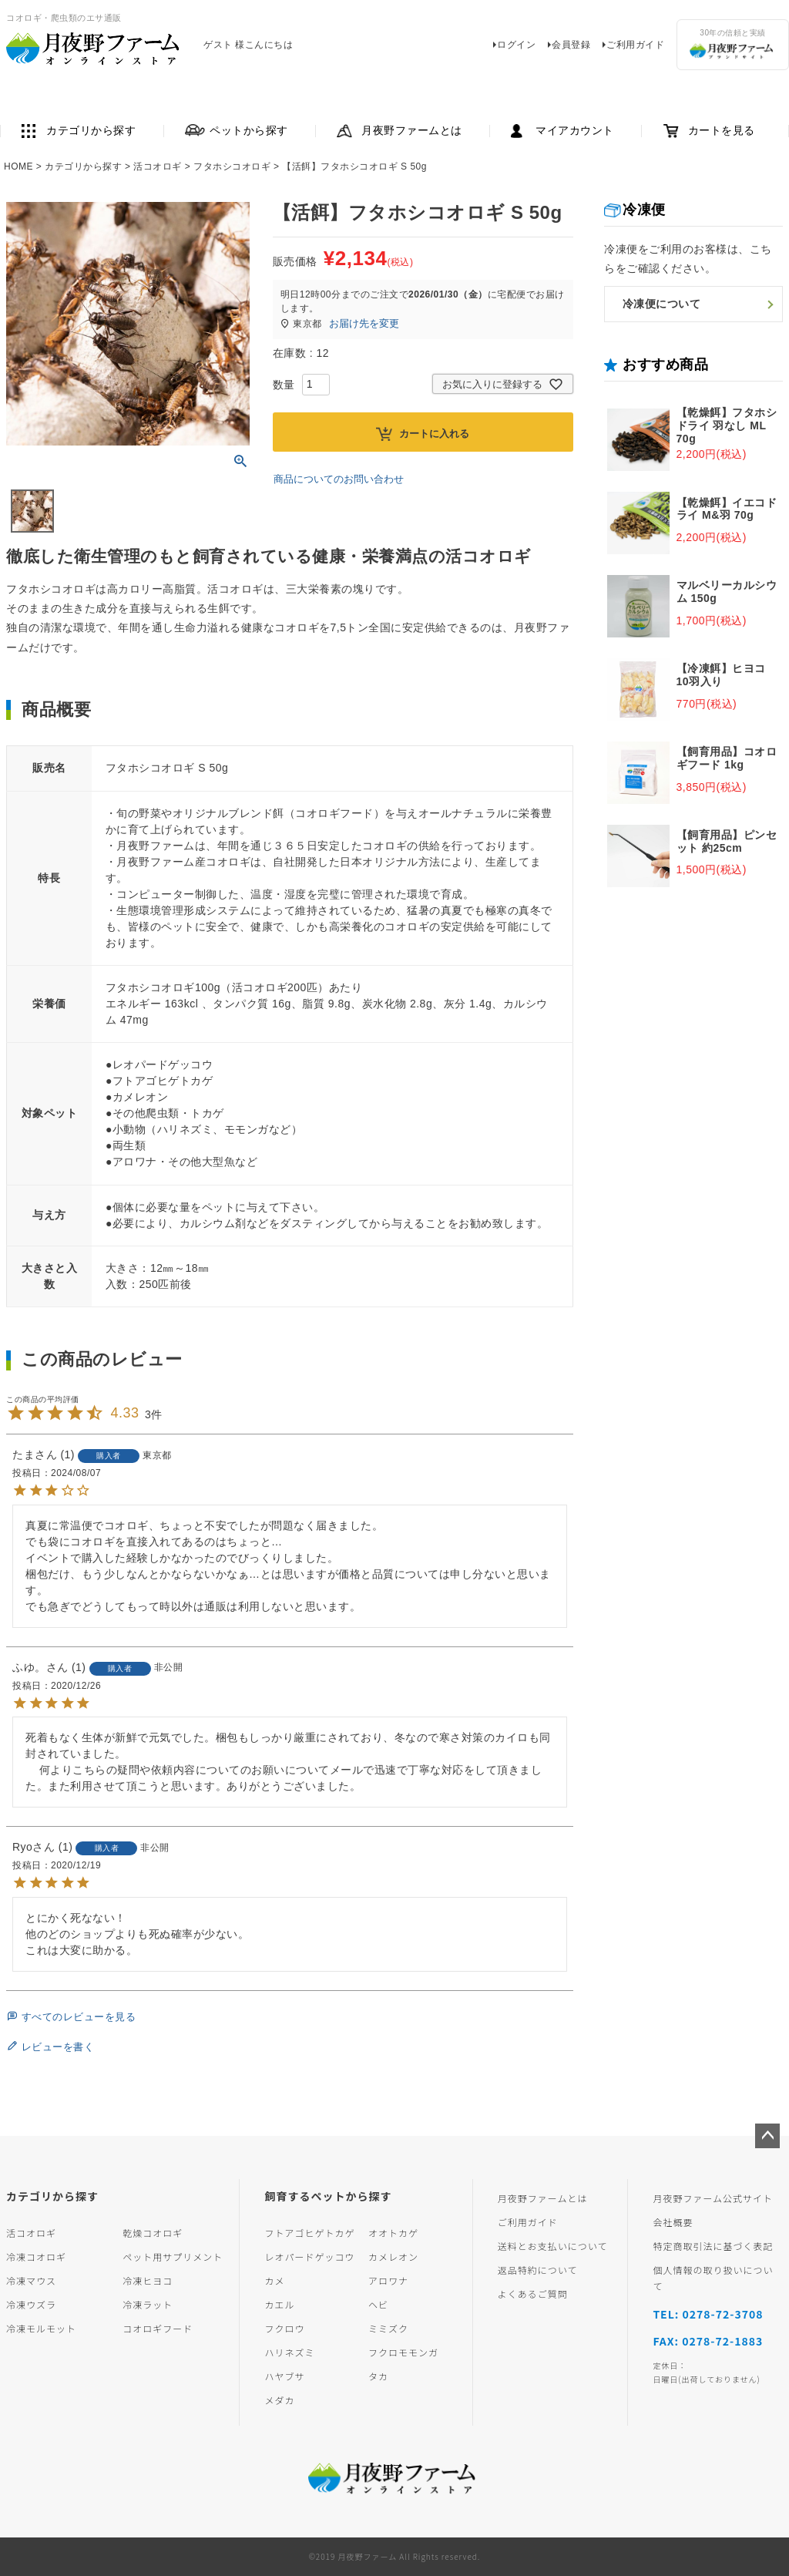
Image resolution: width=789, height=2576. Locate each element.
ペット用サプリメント (173, 2256)
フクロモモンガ (403, 2352)
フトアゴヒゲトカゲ (309, 2232)
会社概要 (673, 2221)
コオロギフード (158, 2328)
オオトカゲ (393, 2232)
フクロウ (284, 2328)
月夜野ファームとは (411, 131)
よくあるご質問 (533, 2293)
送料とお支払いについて (553, 2245)
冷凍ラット (148, 2304)
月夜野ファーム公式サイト (713, 2197)
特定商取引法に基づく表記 (713, 2245)
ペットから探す (249, 131)
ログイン (516, 44)
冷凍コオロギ (36, 2256)
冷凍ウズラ (31, 2304)
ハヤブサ (284, 2376)
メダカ (279, 2399)
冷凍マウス (31, 2280)
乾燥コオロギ (153, 2232)
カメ (274, 2280)
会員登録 (571, 44)
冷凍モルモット (41, 2328)
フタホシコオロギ (231, 166)
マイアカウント (575, 131)
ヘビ (378, 2304)
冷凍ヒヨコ (148, 2280)
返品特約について (538, 2269)
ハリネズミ (289, 2352)
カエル (279, 2304)
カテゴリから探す (91, 131)
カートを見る (721, 131)
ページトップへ (767, 2136)
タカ (378, 2376)
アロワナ (388, 2280)
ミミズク (388, 2328)
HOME (18, 166)
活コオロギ (157, 166)
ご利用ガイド (635, 44)
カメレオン (393, 2256)
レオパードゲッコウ (309, 2256)
